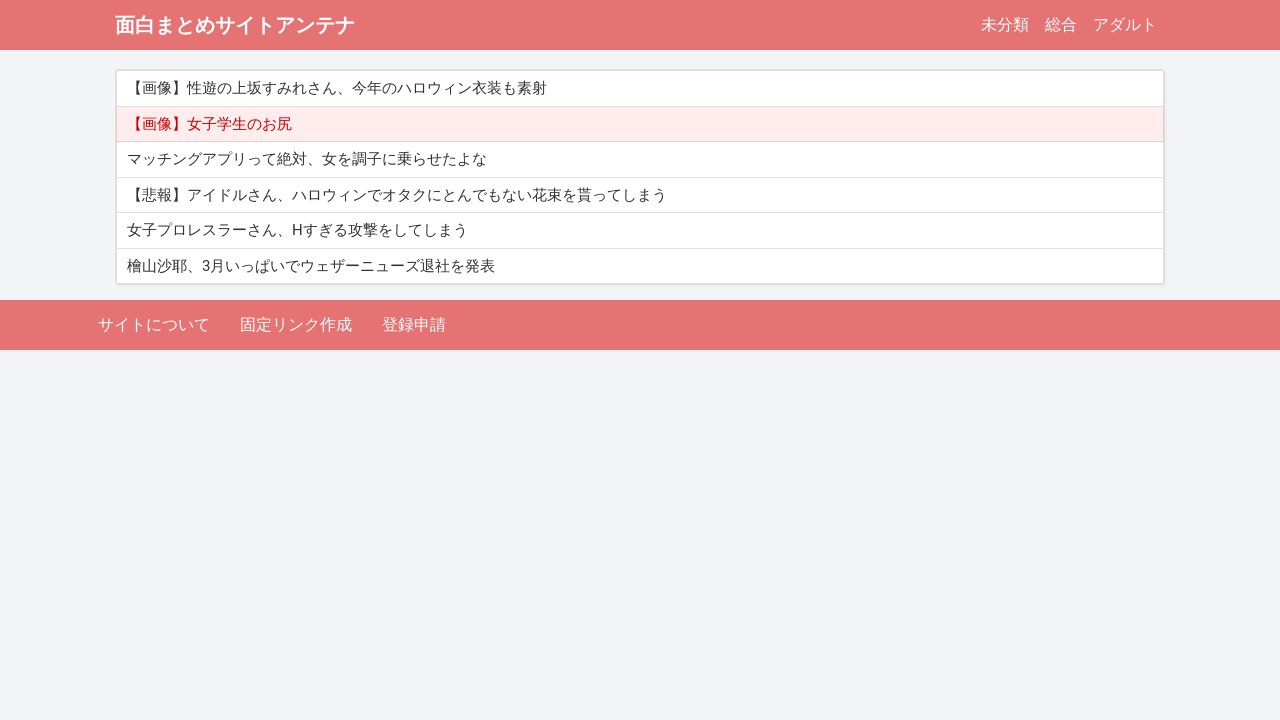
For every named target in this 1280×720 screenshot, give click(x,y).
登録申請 (414, 324)
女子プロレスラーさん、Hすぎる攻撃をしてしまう (297, 230)
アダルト (1125, 24)
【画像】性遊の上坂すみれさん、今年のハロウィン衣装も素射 (337, 88)
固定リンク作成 (296, 324)
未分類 (1005, 24)
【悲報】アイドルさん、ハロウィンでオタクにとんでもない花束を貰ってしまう (397, 195)
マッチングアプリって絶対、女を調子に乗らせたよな (307, 159)
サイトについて (154, 324)
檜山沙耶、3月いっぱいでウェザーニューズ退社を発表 (311, 266)
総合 (1061, 24)
